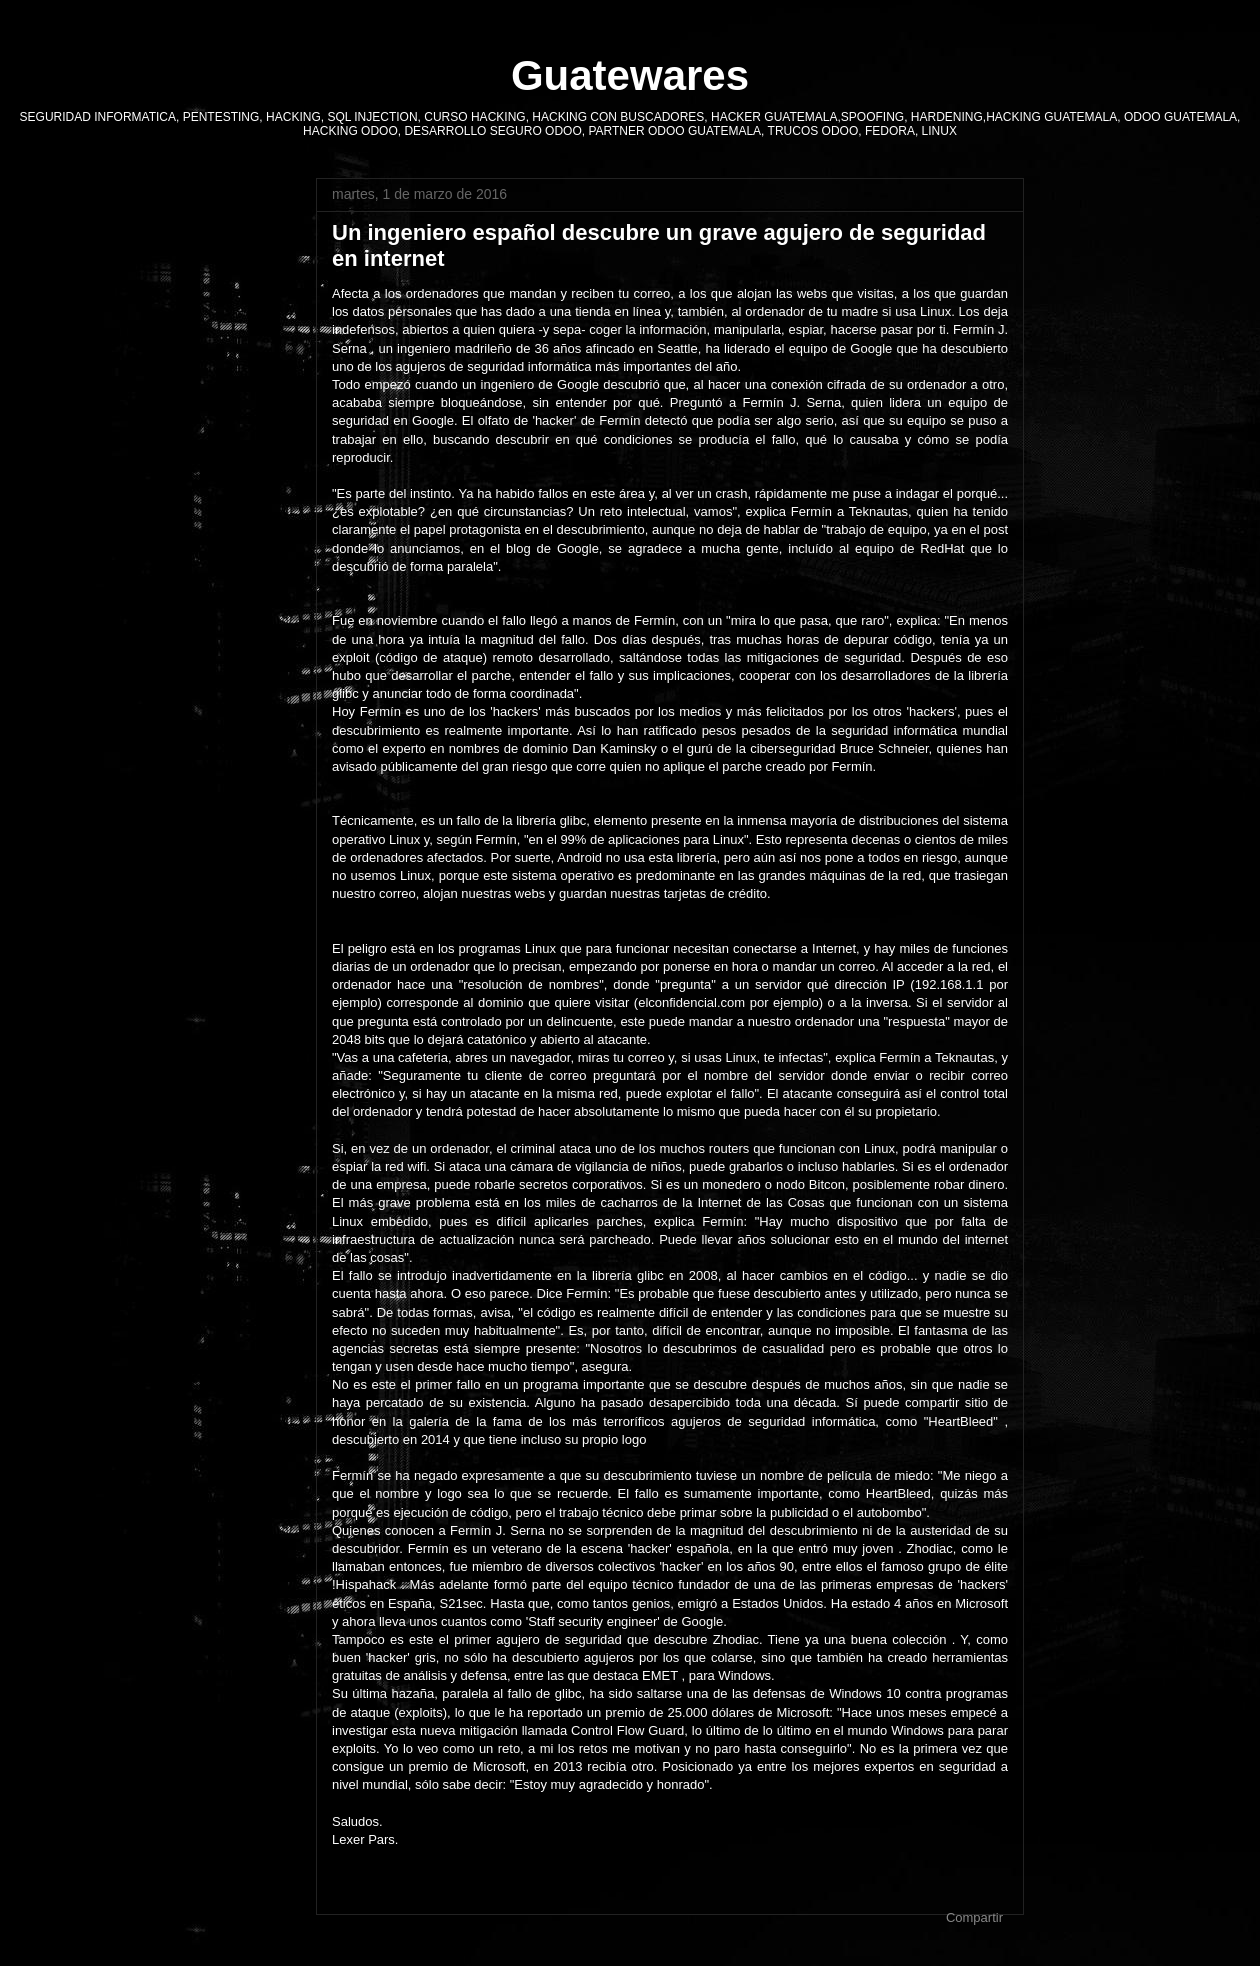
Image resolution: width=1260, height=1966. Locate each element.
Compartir (974, 1917)
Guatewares (630, 75)
